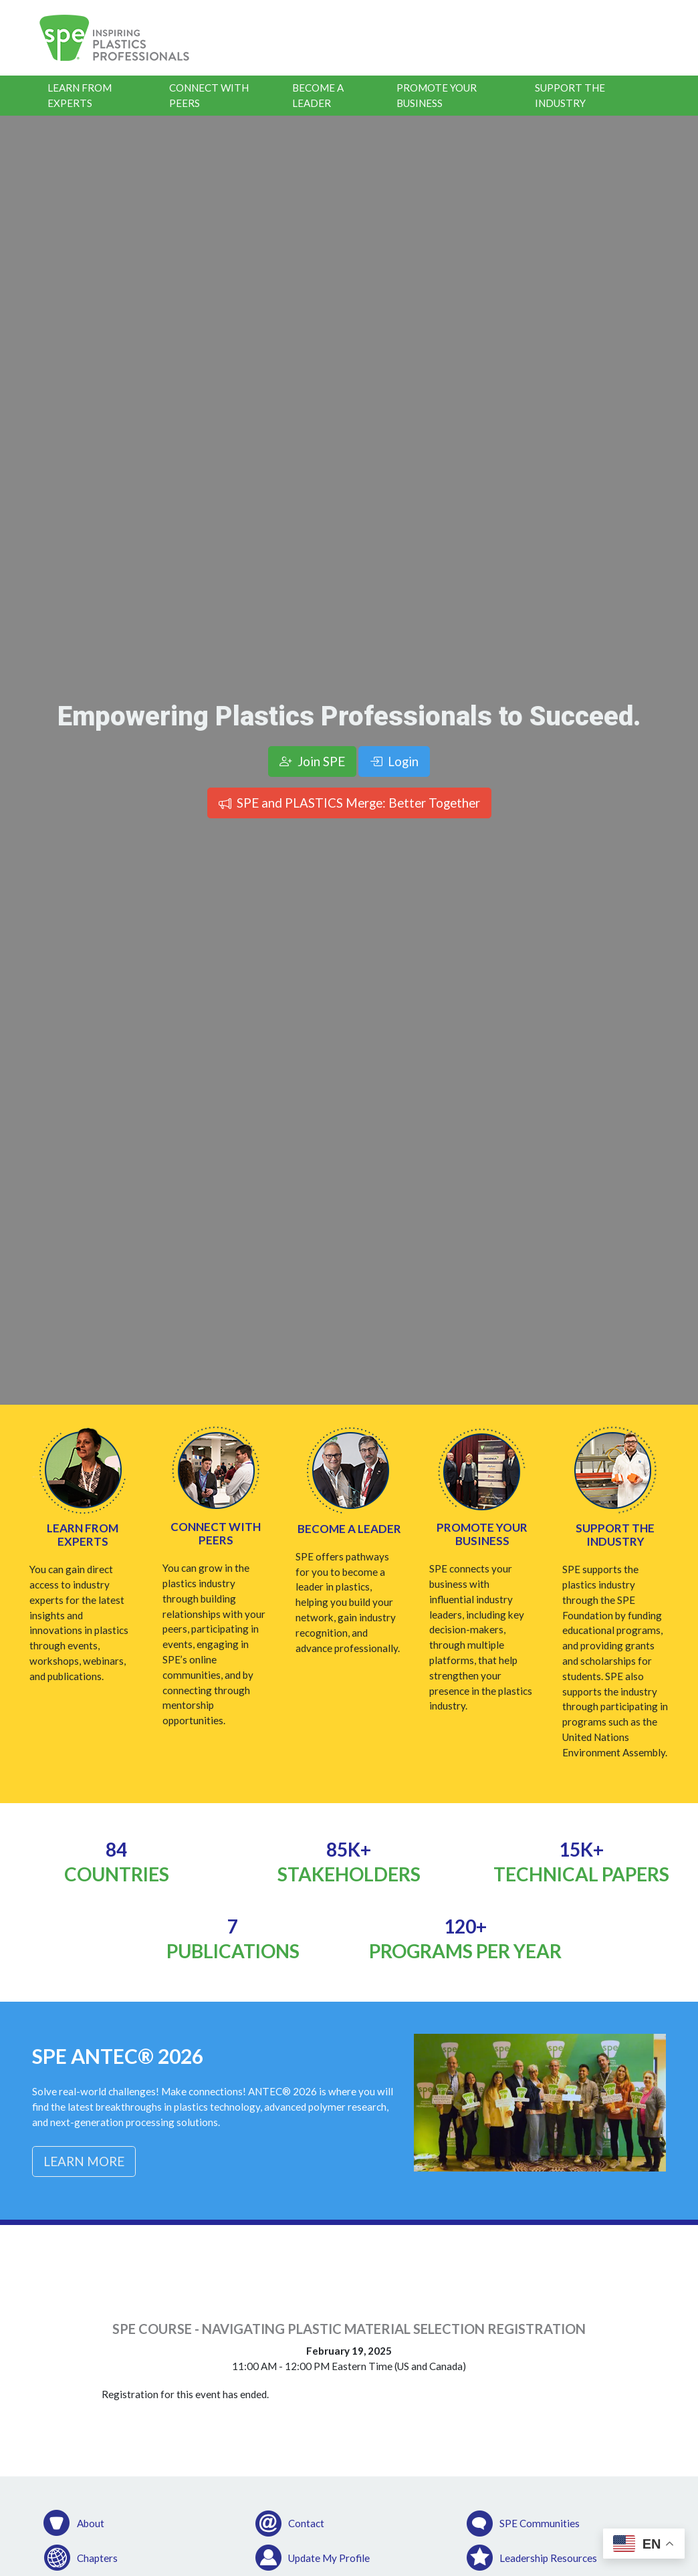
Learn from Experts (82, 1534)
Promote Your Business (436, 95)
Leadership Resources (548, 2558)
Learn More (83, 2161)
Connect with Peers (215, 1533)
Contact (306, 2523)
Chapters (97, 2558)
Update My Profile (329, 2558)
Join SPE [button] (312, 761)
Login (394, 761)
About (90, 2523)
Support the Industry (570, 95)
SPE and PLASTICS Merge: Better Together (349, 802)
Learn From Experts (79, 95)
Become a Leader (318, 95)
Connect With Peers (209, 95)
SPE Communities (539, 2523)
